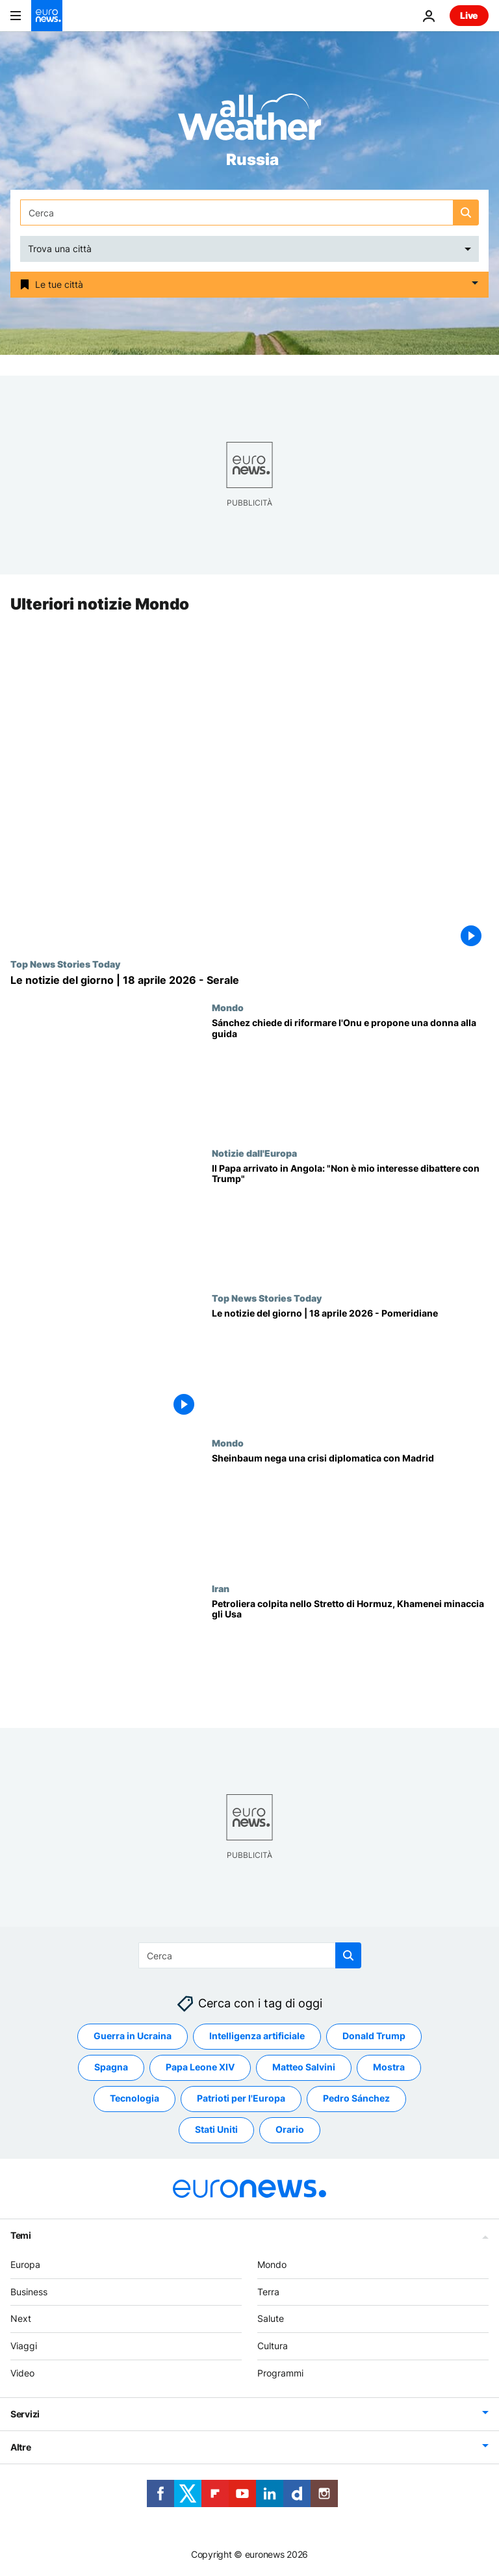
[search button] (466, 212)
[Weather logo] (249, 121)
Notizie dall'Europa (254, 1153)
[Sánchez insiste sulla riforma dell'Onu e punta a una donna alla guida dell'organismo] (350, 1075)
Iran (220, 1588)
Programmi (280, 2372)
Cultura (272, 2345)
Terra (268, 2291)
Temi (20, 2235)
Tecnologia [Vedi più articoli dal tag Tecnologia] (134, 2098)
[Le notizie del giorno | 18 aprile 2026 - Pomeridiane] (350, 1365)
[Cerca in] (249, 212)
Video (22, 2372)
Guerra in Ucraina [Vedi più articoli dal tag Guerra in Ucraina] (133, 2036)
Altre (20, 2447)
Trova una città (60, 248)
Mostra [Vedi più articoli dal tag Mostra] (389, 2067)
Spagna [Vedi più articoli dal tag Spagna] (111, 2067)
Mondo (228, 1008)
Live (469, 15)
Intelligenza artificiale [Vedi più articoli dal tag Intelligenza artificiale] (257, 2036)
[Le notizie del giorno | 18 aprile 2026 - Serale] (249, 980)
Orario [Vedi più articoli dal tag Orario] (289, 2129)
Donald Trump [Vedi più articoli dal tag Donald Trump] (373, 2036)
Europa (25, 2264)
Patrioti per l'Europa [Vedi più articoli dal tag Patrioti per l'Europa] (241, 2098)
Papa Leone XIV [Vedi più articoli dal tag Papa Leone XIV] (200, 2067)
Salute (270, 2319)
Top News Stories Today (65, 964)
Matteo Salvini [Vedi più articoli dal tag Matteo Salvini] (303, 2067)
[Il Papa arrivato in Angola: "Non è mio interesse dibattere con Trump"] (350, 1220)
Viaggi (23, 2345)
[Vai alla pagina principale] (46, 15)
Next (20, 2319)
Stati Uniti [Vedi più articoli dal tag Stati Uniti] (216, 2129)
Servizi (25, 2413)
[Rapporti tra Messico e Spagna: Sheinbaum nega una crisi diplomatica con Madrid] (350, 1510)
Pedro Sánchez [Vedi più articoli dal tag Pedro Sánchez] (356, 2098)
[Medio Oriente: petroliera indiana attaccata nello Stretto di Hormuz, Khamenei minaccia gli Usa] (350, 1655)
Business (28, 2291)
